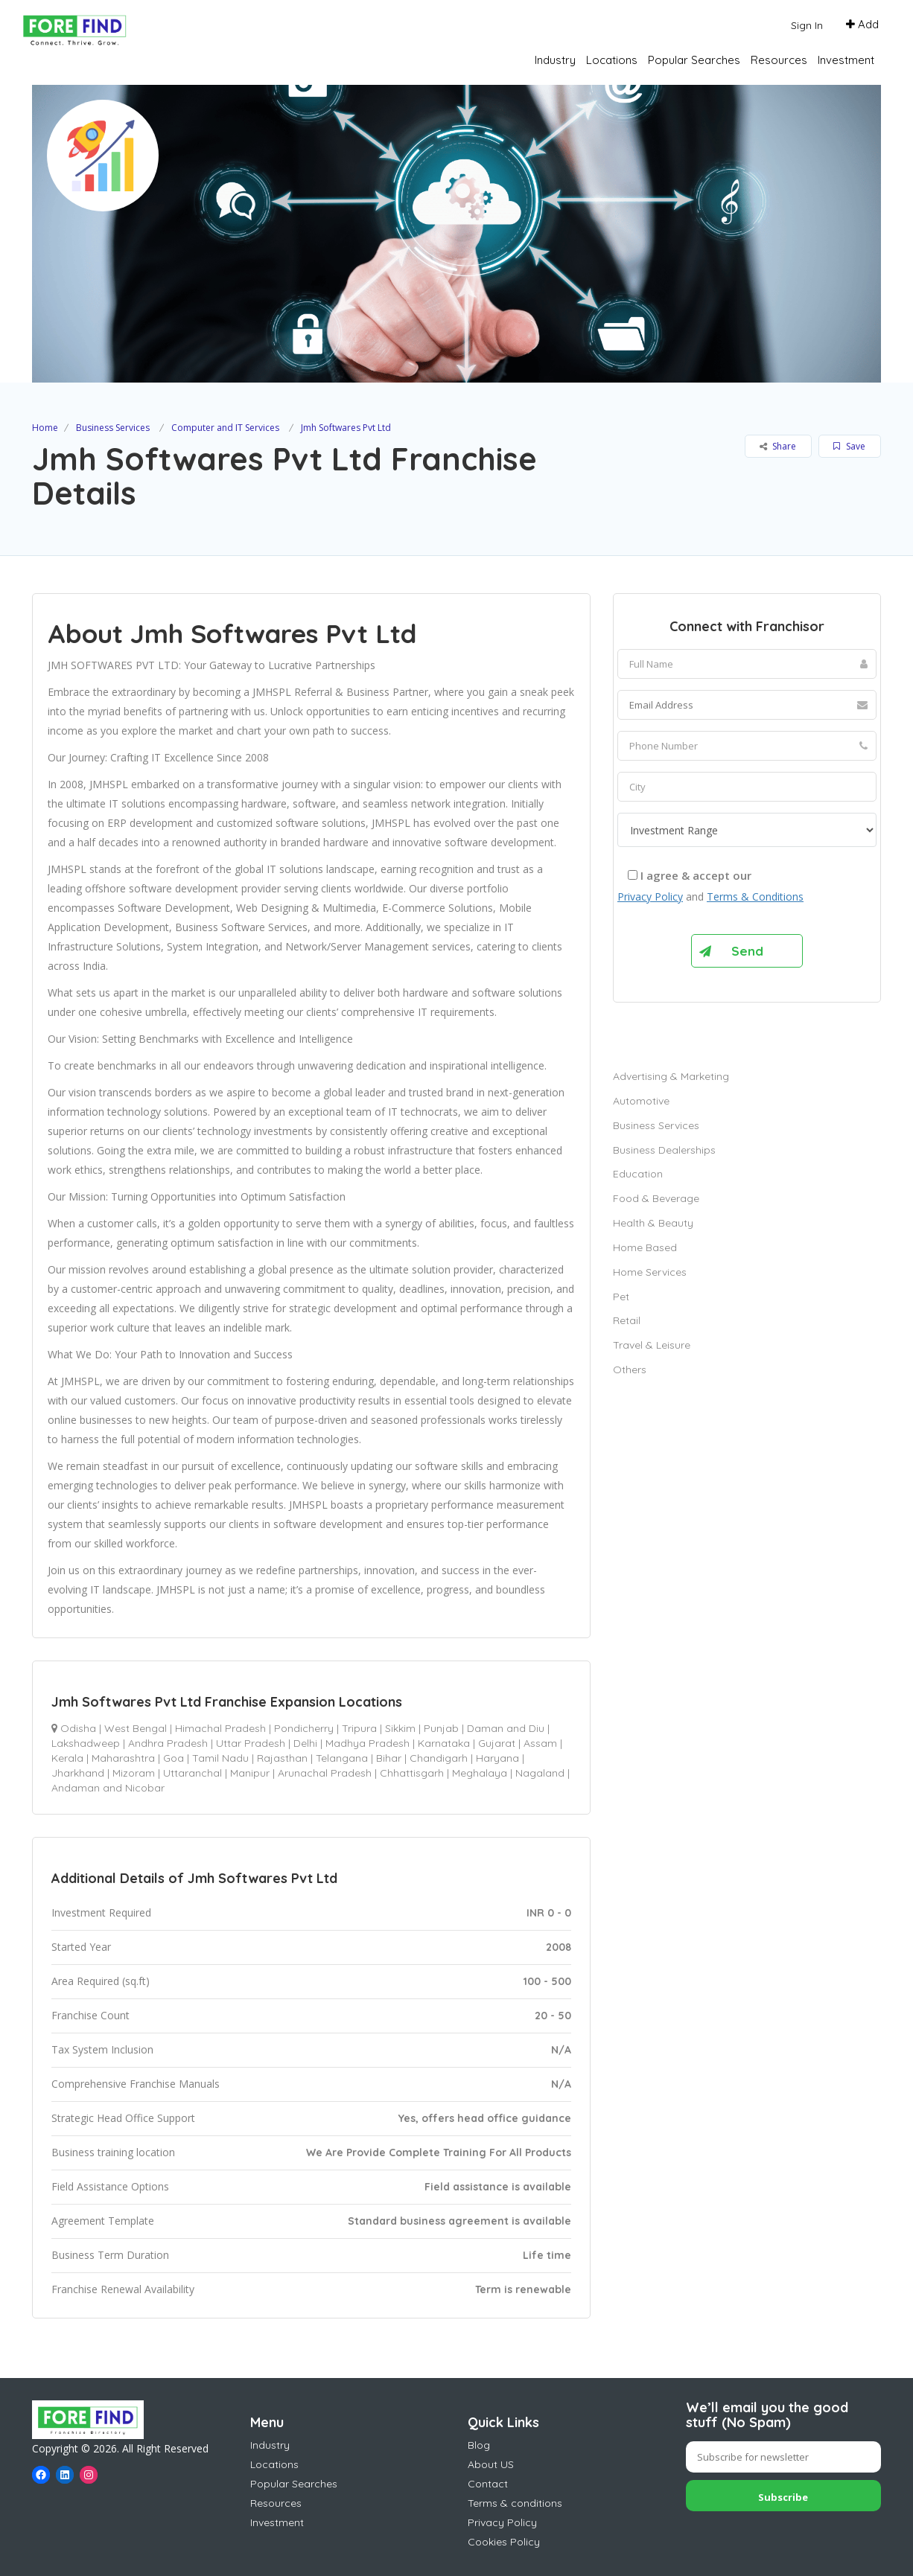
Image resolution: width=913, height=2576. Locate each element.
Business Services (113, 427)
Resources (779, 60)
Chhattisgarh (412, 1773)
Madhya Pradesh (367, 1743)
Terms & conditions (515, 2503)
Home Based (645, 1247)
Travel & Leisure (651, 1345)
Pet (621, 1296)
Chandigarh (439, 1758)
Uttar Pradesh (250, 1743)
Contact (488, 2483)
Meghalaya (479, 1773)
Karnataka (444, 1743)
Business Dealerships (664, 1150)
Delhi (305, 1743)
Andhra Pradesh (168, 1743)
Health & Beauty (653, 1223)
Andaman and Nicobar (108, 1787)
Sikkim (400, 1728)
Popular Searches (694, 60)
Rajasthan (282, 1758)
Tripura (359, 1728)
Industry (555, 60)
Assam (540, 1743)
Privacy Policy (650, 896)
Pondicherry (304, 1728)
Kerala (67, 1758)
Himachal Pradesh (220, 1728)
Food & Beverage (656, 1198)
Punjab (441, 1728)
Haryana (497, 1758)
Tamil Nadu (220, 1758)
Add (862, 24)
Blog (479, 2445)
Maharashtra (123, 1758)
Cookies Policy (504, 2541)
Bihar (388, 1758)
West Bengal (135, 1728)
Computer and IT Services (225, 427)
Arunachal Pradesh (325, 1773)
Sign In (807, 25)
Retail (626, 1320)
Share (778, 446)
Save (849, 446)
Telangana (342, 1758)
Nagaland (539, 1773)
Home (45, 427)
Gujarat (496, 1743)
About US (491, 2464)
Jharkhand (77, 1773)
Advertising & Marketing (671, 1076)
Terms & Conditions (755, 896)
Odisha (78, 1728)
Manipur (250, 1773)
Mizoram (133, 1773)
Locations (611, 60)
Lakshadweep (85, 1743)
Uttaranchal (192, 1773)
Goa (173, 1758)
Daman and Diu (505, 1728)
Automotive (641, 1101)
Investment (846, 60)
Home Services (650, 1272)
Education (638, 1173)
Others (629, 1369)
